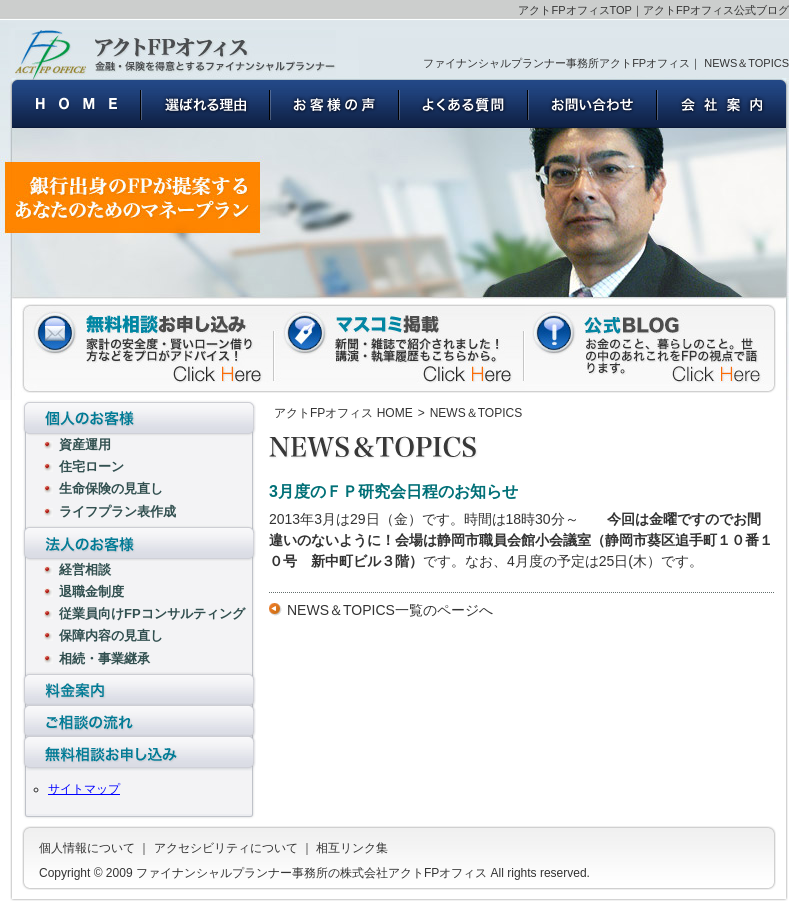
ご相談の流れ (139, 721)
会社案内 (721, 103)
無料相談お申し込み (139, 754)
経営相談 (85, 569)
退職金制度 (91, 591)
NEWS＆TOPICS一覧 (355, 610)
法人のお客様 (139, 543)
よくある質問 (463, 103)
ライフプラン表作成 (117, 511)
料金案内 (139, 688)
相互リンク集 (352, 848)
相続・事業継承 (104, 658)
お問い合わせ (592, 103)
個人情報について (87, 848)
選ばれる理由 (205, 103)
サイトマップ (84, 789)
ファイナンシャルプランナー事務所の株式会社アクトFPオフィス (175, 54)
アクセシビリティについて (226, 848)
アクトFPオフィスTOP (574, 10)
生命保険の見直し (111, 488)
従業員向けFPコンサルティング (152, 613)
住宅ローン (91, 466)
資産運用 (85, 444)
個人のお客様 (139, 418)
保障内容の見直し (111, 635)
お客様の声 (334, 103)
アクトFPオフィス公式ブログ (716, 10)
